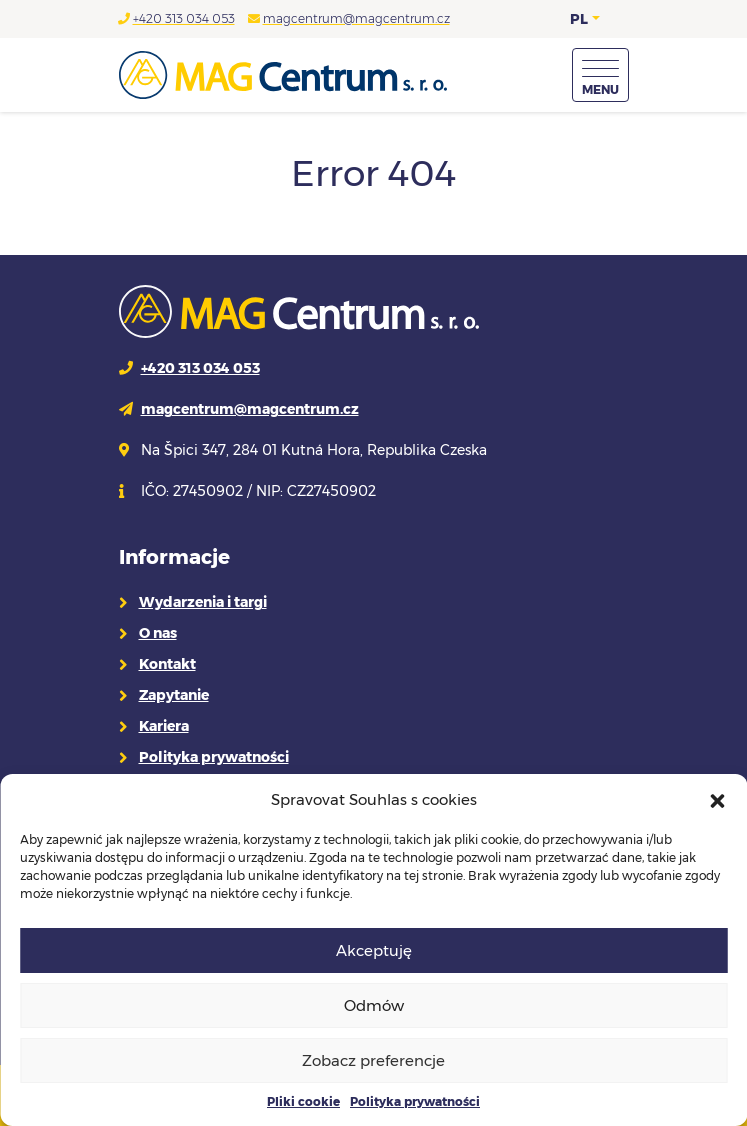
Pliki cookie (303, 1101)
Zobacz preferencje (373, 1060)
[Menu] (600, 75)
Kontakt (167, 664)
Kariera (164, 726)
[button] (717, 800)
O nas (158, 633)
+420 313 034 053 (184, 18)
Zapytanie (174, 695)
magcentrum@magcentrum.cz (356, 18)
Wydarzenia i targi (203, 602)
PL (579, 19)
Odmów (374, 1005)
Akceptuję (374, 950)
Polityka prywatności (415, 1101)
